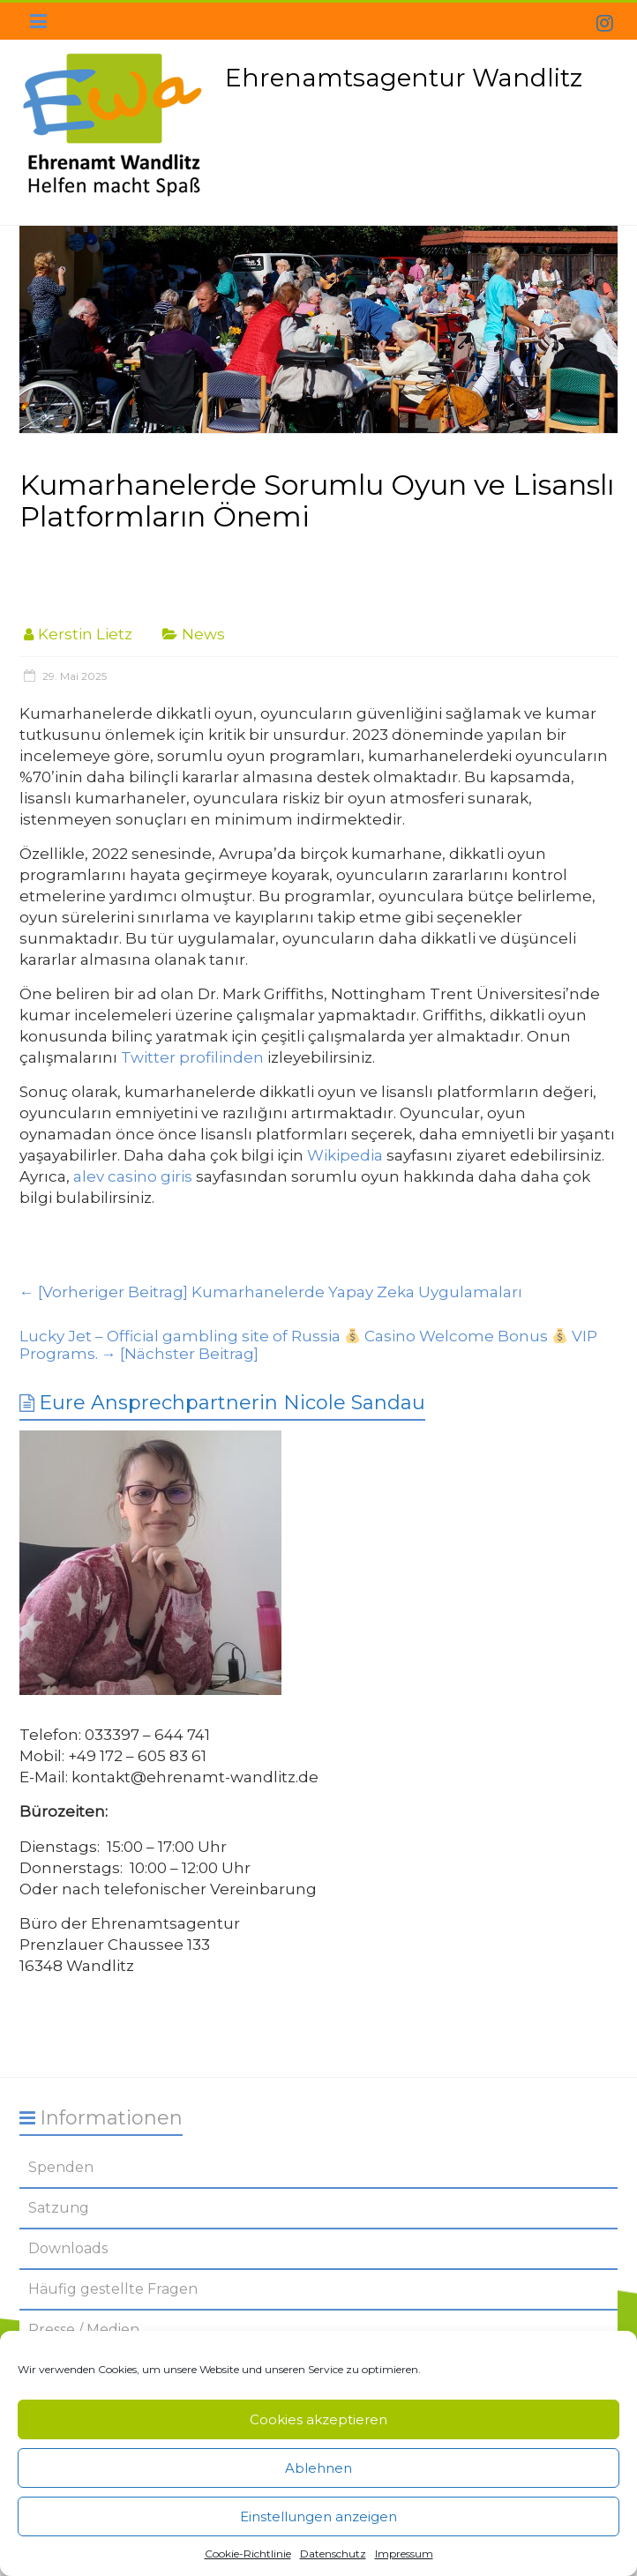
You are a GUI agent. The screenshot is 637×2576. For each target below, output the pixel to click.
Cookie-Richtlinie (248, 2553)
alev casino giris (132, 1176)
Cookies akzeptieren (318, 2419)
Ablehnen (318, 2468)
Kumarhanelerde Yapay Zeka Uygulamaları (270, 1292)
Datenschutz (333, 2553)
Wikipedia (345, 1155)
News (203, 634)
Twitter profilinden (192, 1057)
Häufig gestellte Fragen (113, 2289)
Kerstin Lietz (85, 634)
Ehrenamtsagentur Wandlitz (403, 78)
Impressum (404, 2553)
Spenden (61, 2167)
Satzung (58, 2207)
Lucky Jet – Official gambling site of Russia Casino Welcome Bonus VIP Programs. (308, 1345)
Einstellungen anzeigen (318, 2516)
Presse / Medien (83, 2329)
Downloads (68, 2248)
